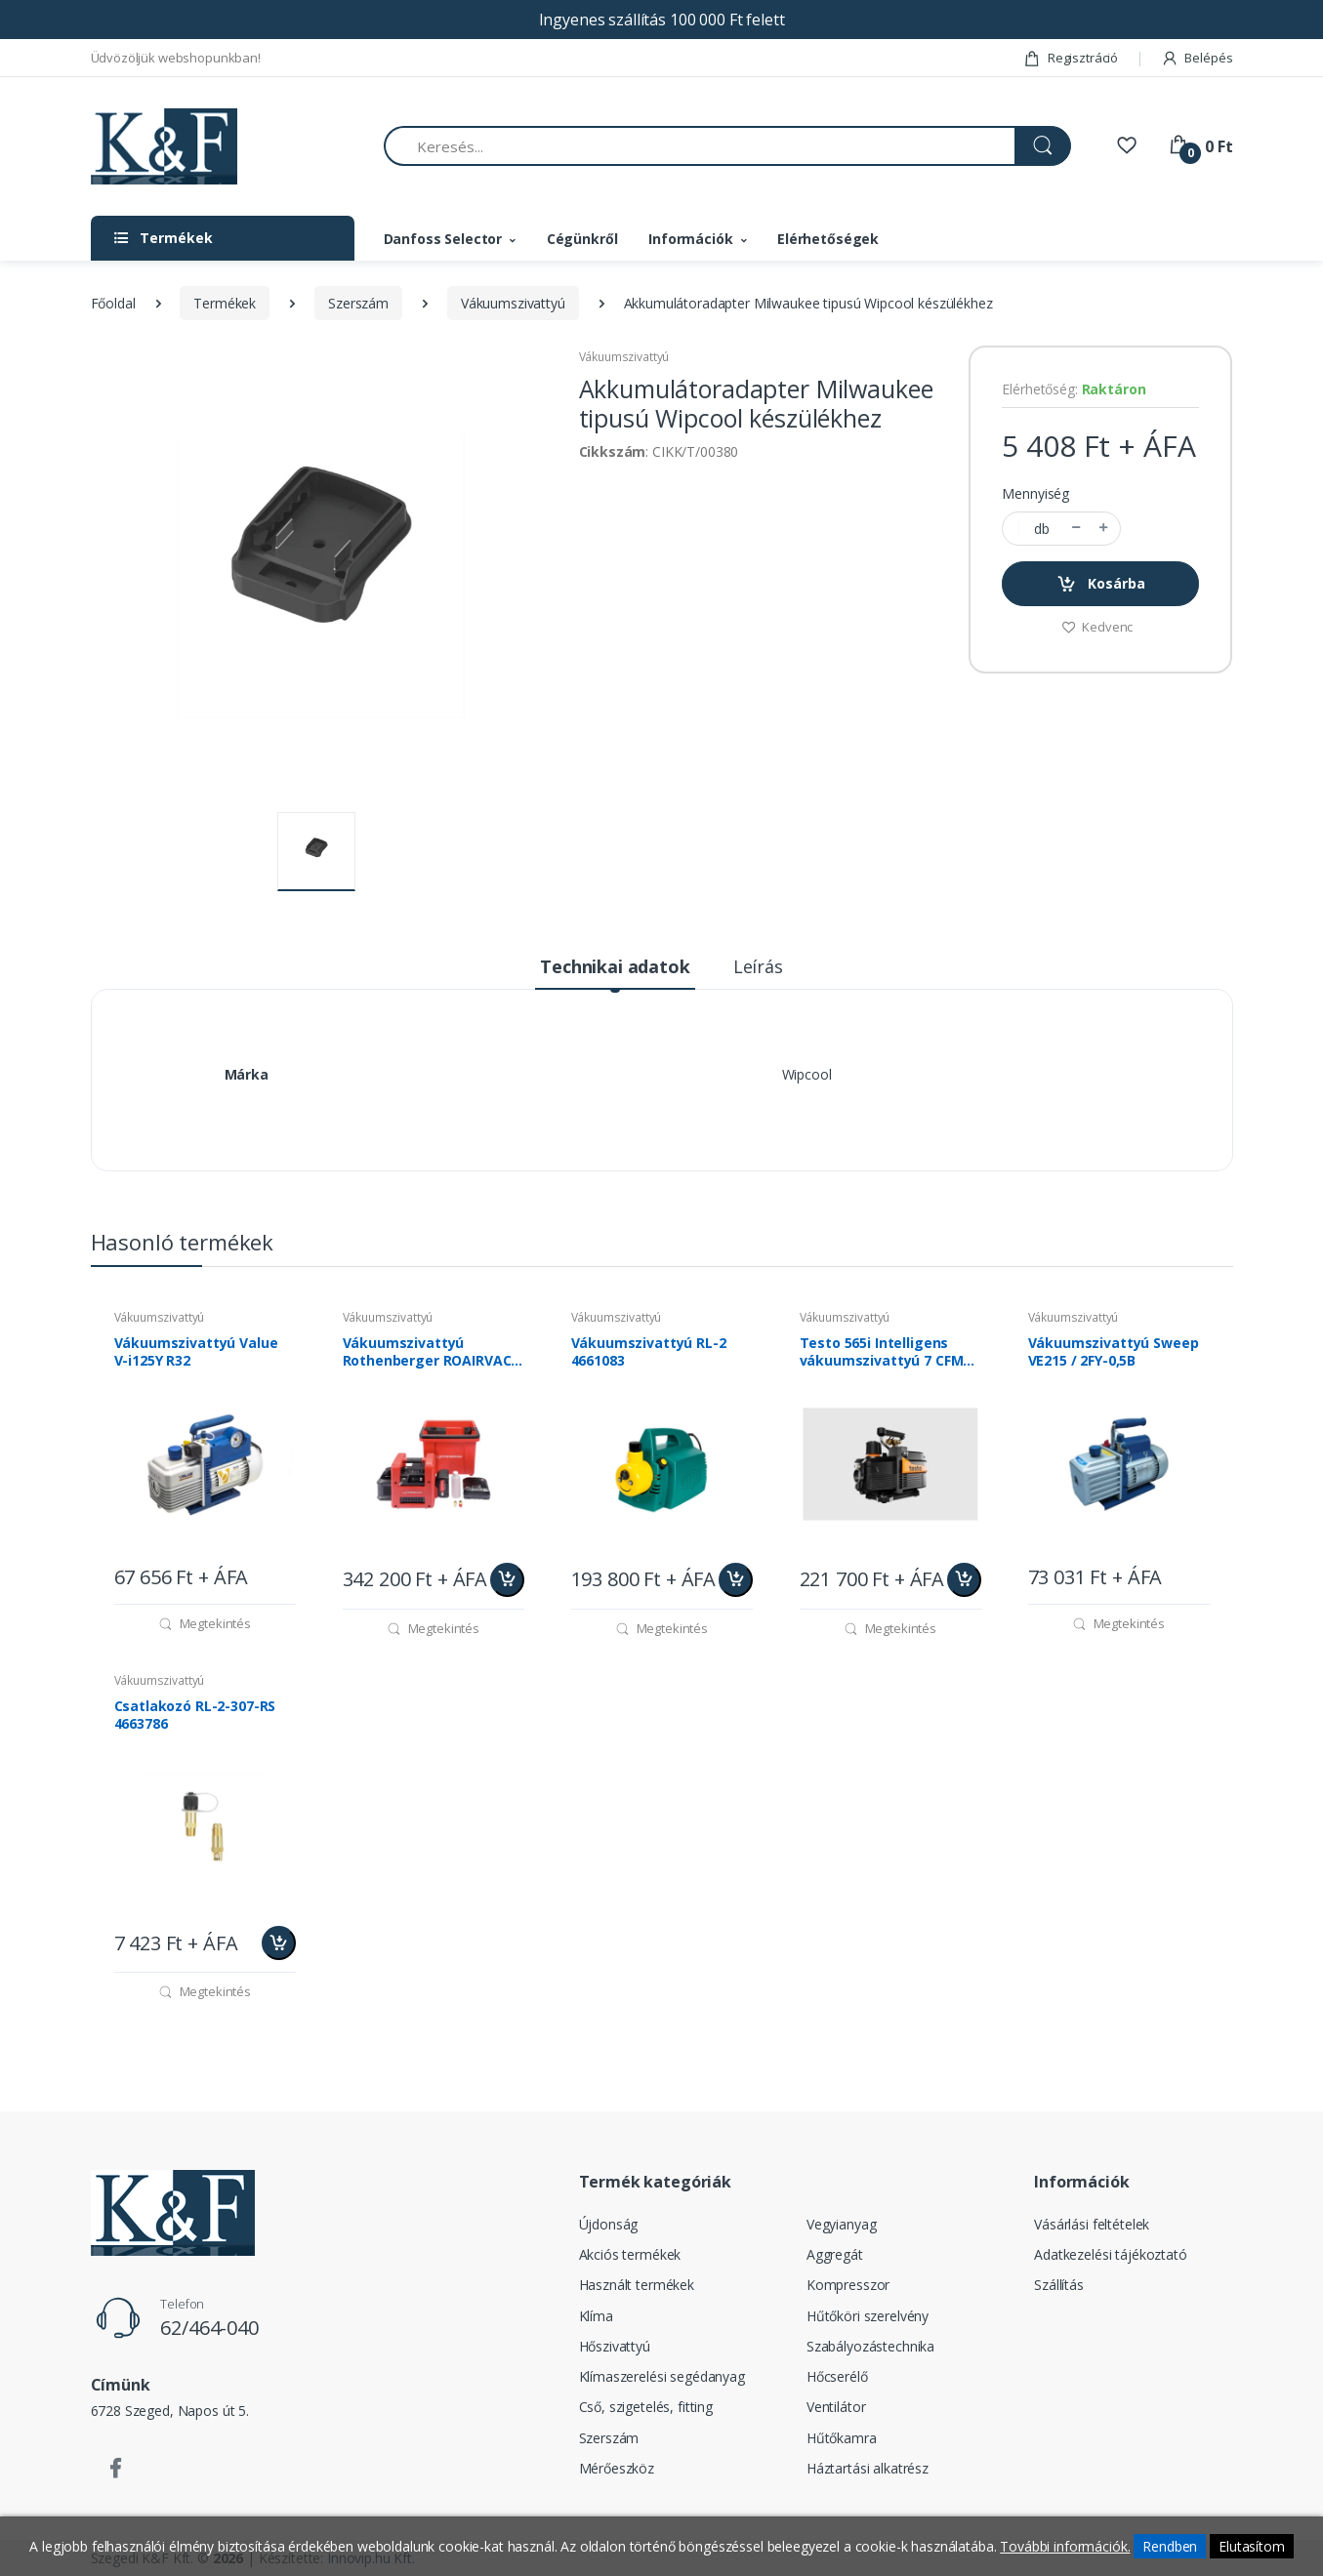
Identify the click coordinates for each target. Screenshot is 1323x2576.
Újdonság (609, 2224)
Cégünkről (582, 238)
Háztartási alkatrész (867, 2468)
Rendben (1169, 2546)
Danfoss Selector (443, 238)
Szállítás (1059, 2284)
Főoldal (113, 303)
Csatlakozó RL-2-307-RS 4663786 (195, 1715)
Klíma (596, 2316)
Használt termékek (637, 2284)
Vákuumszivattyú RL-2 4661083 (648, 1352)
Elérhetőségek (828, 238)
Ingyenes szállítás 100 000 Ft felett (662, 19)
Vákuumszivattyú (513, 303)
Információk (690, 238)
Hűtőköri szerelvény (867, 2316)
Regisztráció (1070, 57)
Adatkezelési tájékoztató (1110, 2254)
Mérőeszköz (617, 2468)
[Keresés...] (700, 146)
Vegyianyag (841, 2224)
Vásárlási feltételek (1091, 2224)
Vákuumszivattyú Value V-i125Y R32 (196, 1352)
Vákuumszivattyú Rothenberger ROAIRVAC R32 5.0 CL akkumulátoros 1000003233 (431, 1352)
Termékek (224, 303)
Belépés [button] (1197, 57)
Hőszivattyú (614, 2346)
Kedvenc (1097, 626)
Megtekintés (204, 1623)
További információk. (1065, 2546)
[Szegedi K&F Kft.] (164, 146)
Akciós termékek (630, 2254)
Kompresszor (847, 2284)
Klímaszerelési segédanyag (662, 2376)
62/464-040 (209, 2327)
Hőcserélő (837, 2376)
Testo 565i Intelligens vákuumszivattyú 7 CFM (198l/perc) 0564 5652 (882, 1352)
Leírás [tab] (758, 966)
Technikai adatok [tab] (615, 966)
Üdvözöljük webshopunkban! (176, 57)
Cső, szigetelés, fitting (646, 2406)
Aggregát (834, 2254)
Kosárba (1100, 584)
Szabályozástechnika (870, 2346)
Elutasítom (1252, 2546)
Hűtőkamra (841, 2438)
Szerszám (358, 303)
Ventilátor (836, 2406)
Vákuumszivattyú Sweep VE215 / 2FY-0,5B (1113, 1352)
